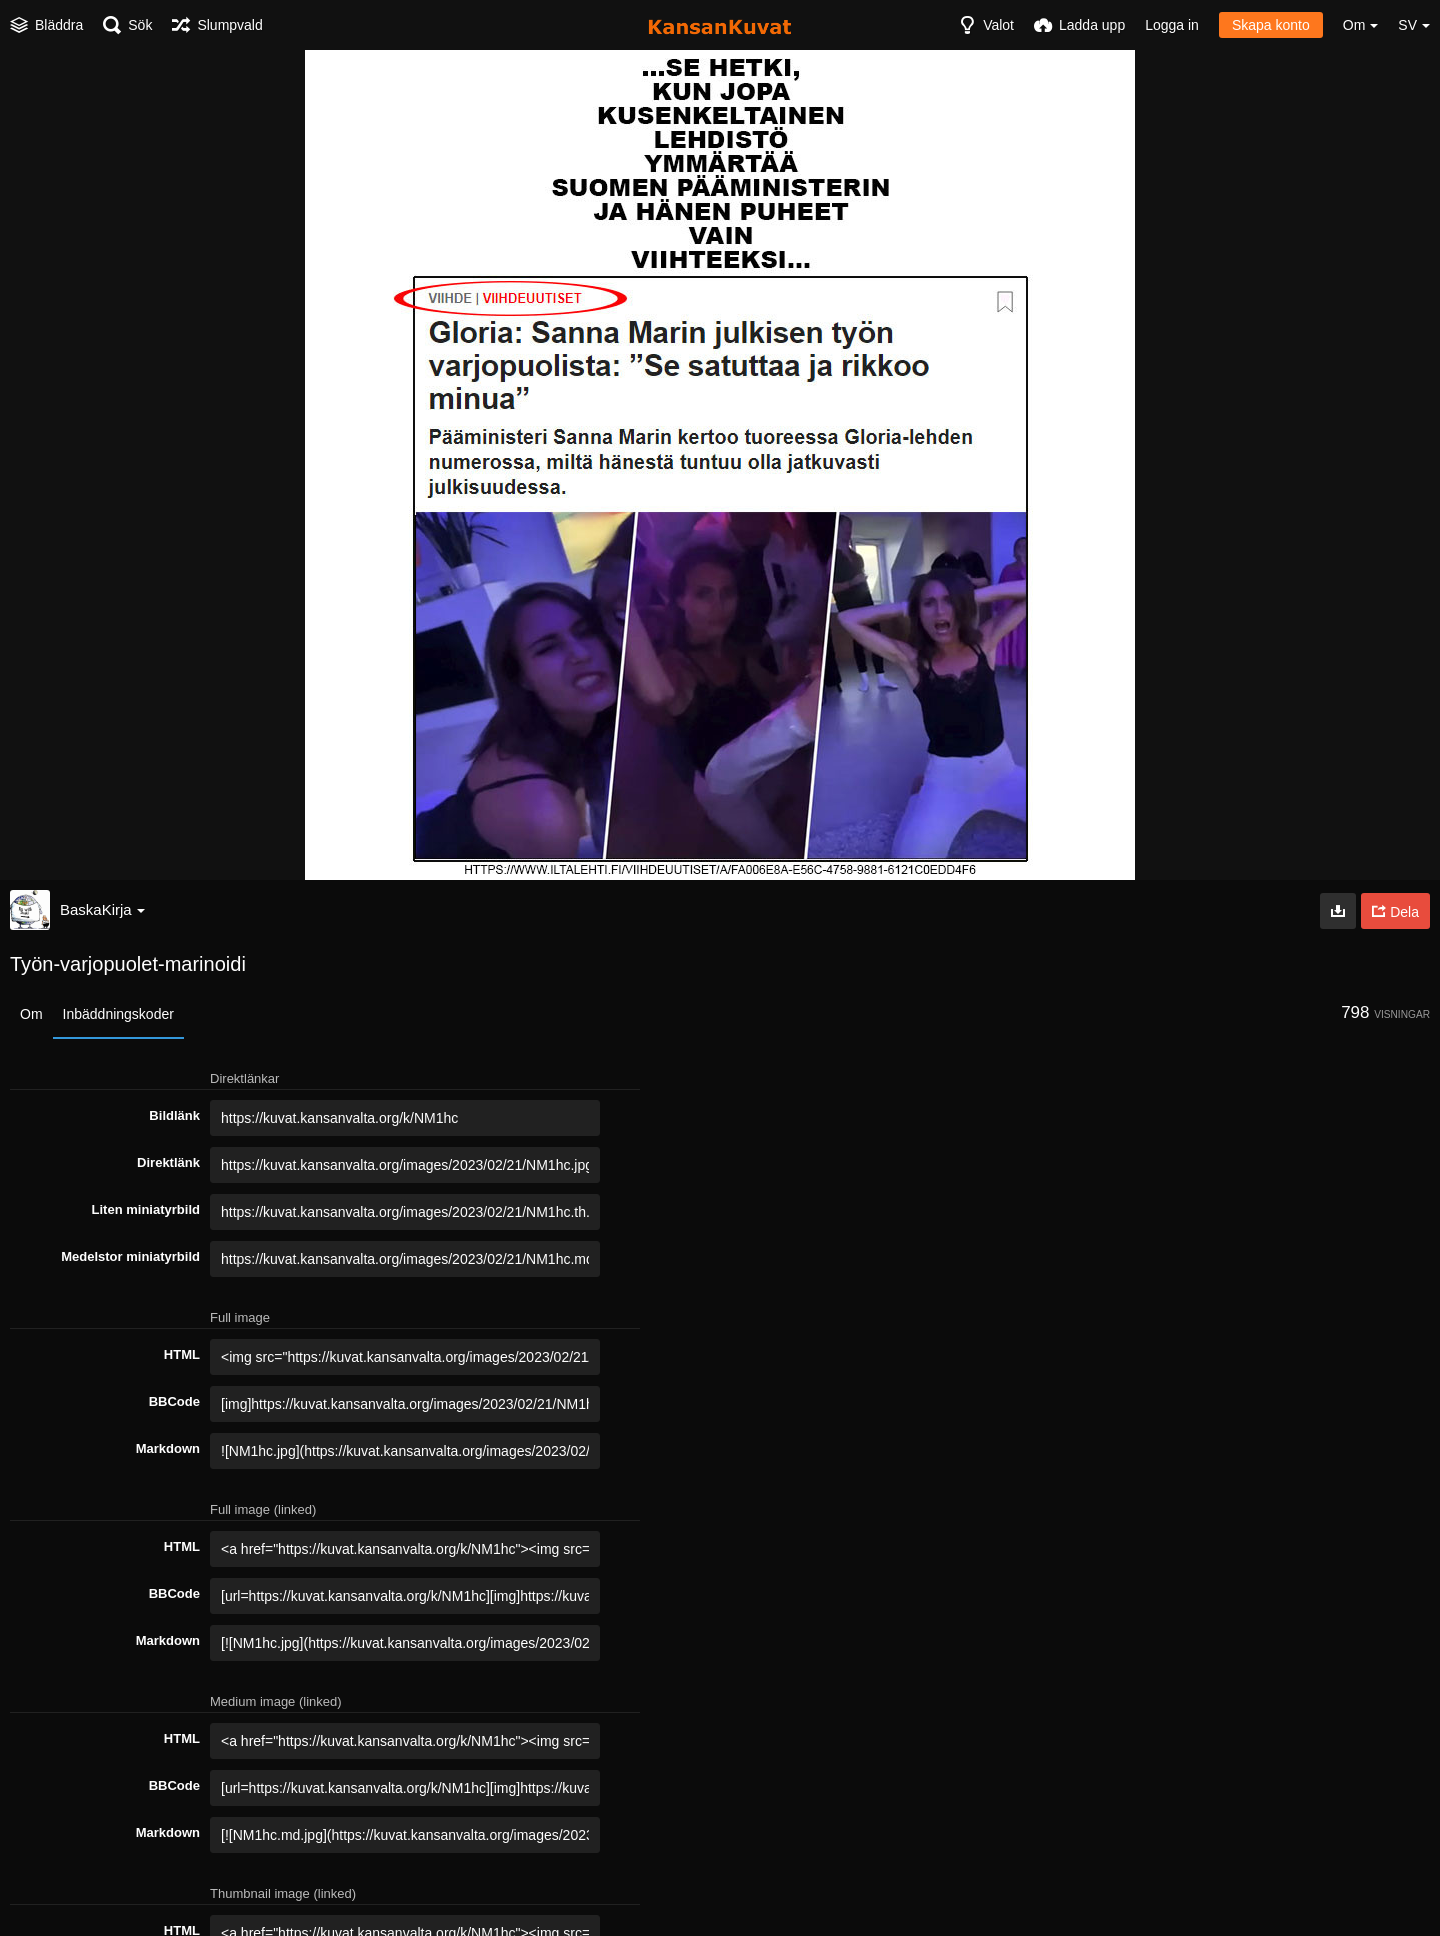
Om (31, 1014)
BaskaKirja (102, 909)
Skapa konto (1271, 25)
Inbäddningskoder (118, 1014)
